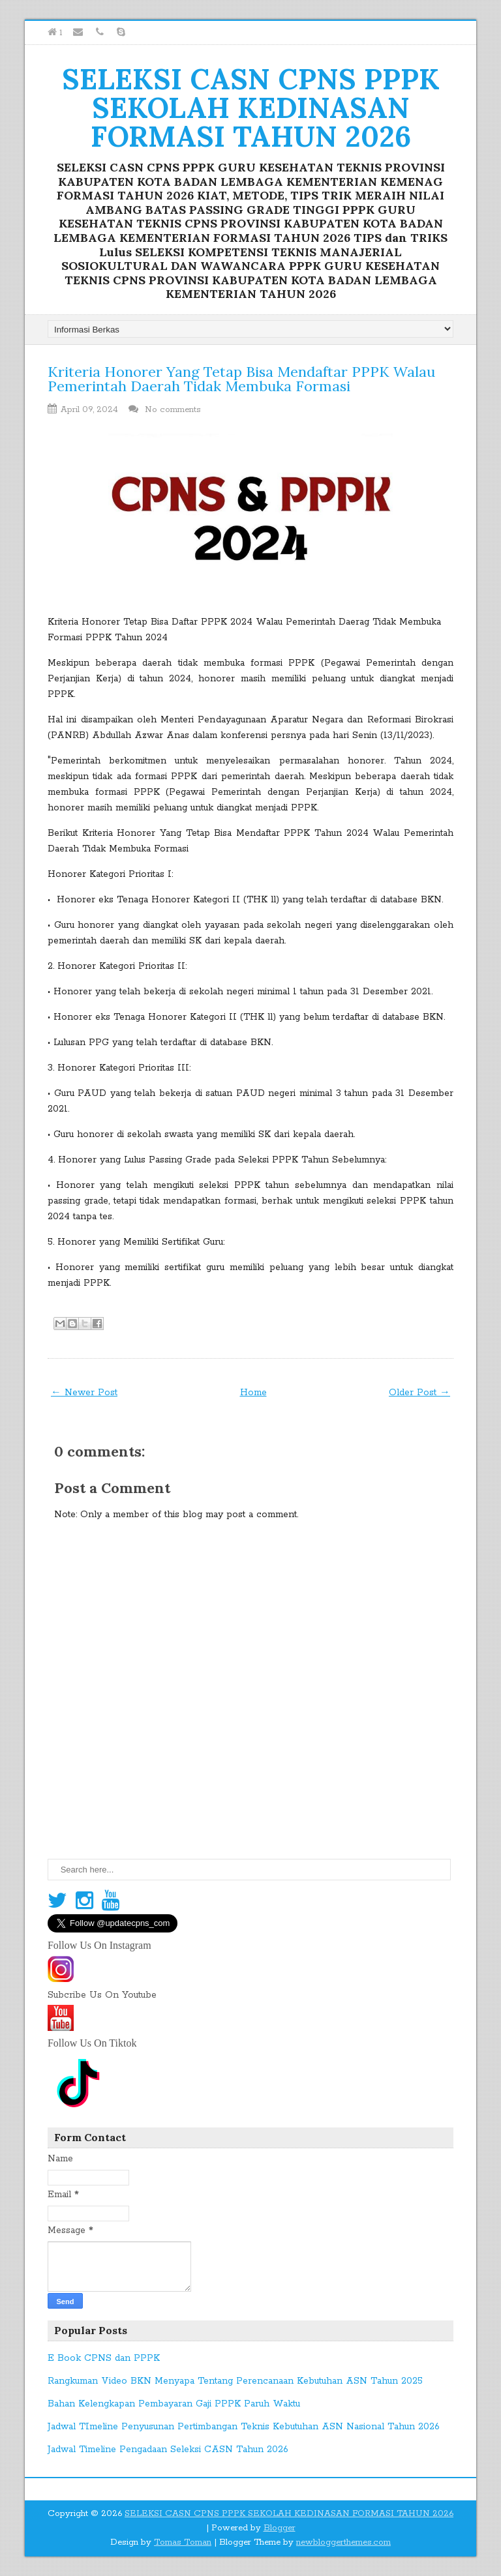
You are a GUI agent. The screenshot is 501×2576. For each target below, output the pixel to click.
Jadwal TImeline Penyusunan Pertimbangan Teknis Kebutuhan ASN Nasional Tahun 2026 (244, 2427)
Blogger (280, 2528)
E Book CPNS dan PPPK (104, 2358)
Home (253, 1393)
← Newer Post (84, 1393)
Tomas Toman (182, 2542)
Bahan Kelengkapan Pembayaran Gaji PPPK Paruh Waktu (174, 2404)
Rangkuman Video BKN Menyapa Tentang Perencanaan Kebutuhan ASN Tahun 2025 (235, 2381)
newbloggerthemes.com (343, 2542)
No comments (174, 409)
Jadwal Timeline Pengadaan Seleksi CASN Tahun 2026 (168, 2449)
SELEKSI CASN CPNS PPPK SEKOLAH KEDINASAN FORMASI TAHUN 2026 (251, 108)
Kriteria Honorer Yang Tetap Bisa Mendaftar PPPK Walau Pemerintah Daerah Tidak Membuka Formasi (241, 379)
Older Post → (419, 1393)
